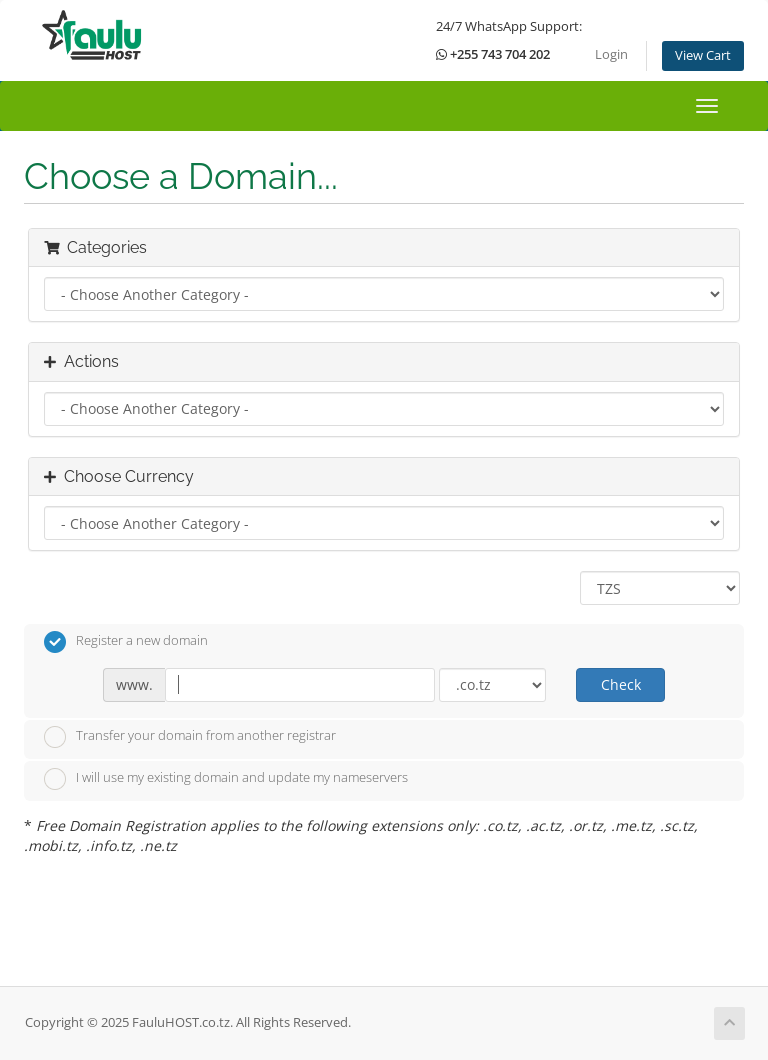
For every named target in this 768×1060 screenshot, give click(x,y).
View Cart (703, 55)
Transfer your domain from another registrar (190, 737)
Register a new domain (126, 642)
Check (621, 684)
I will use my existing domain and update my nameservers (226, 779)
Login (611, 54)
